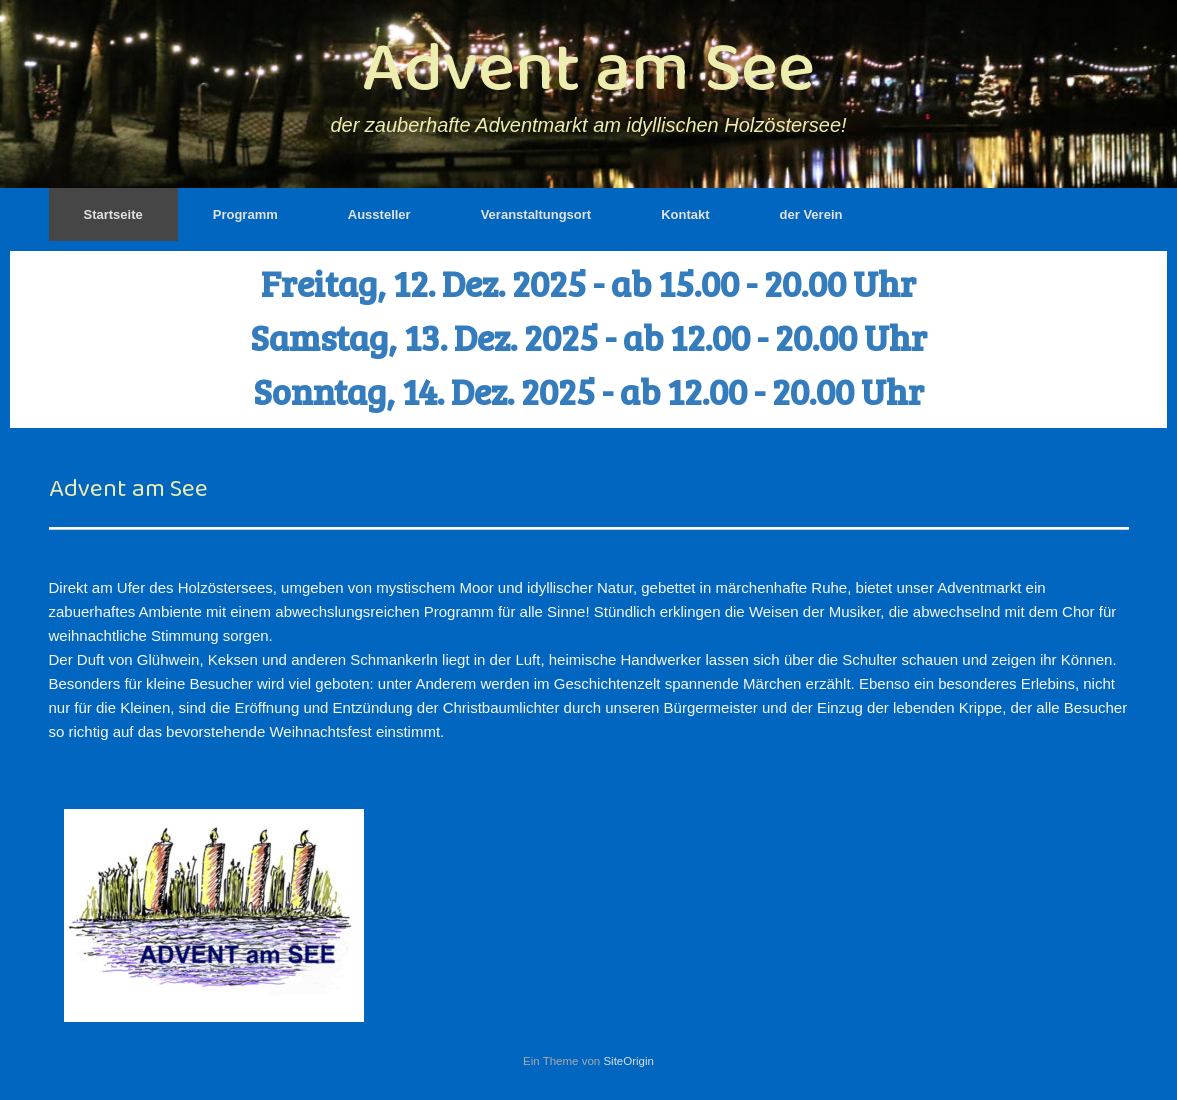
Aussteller (379, 214)
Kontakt (685, 214)
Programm (245, 214)
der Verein (811, 214)
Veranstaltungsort (536, 214)
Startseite (113, 214)
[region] (588, 339)
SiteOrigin (628, 1061)
